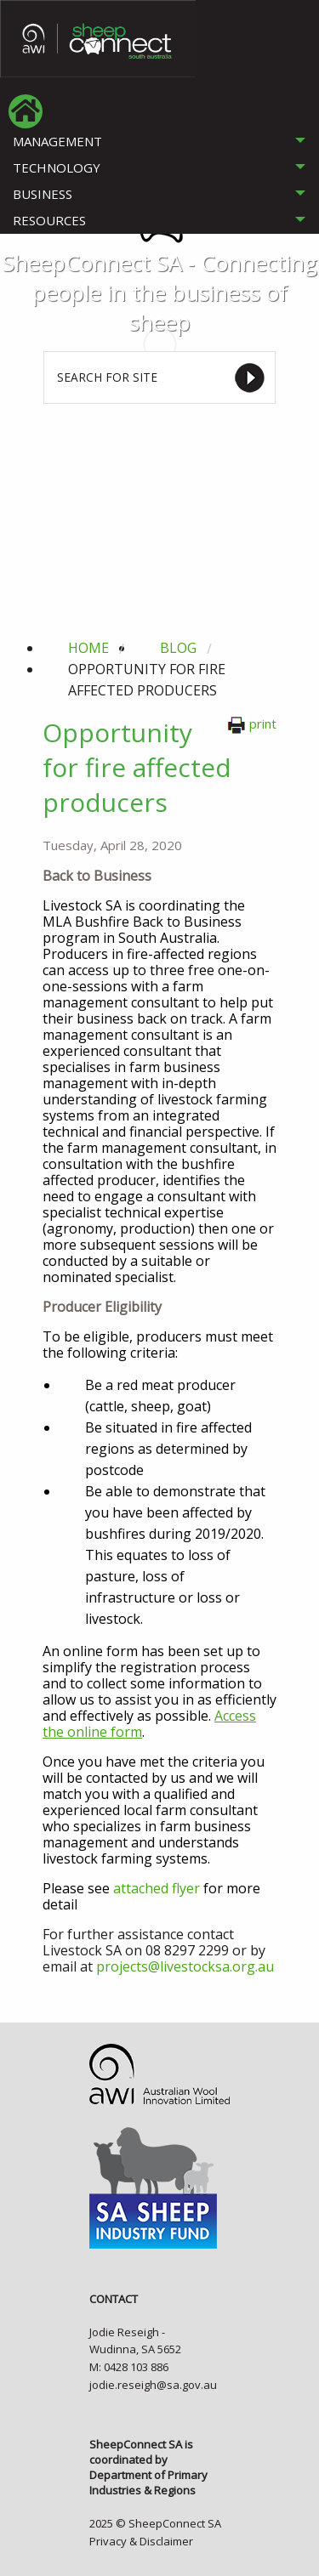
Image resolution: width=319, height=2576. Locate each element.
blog (178, 647)
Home (88, 647)
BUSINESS (42, 193)
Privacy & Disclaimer (141, 2541)
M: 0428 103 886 (128, 2367)
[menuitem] (26, 111)
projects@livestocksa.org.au (185, 1966)
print (251, 723)
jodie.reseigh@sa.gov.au (153, 2384)
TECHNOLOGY (56, 167)
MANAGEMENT (57, 141)
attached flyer (156, 1888)
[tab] (159, 141)
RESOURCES (49, 220)
